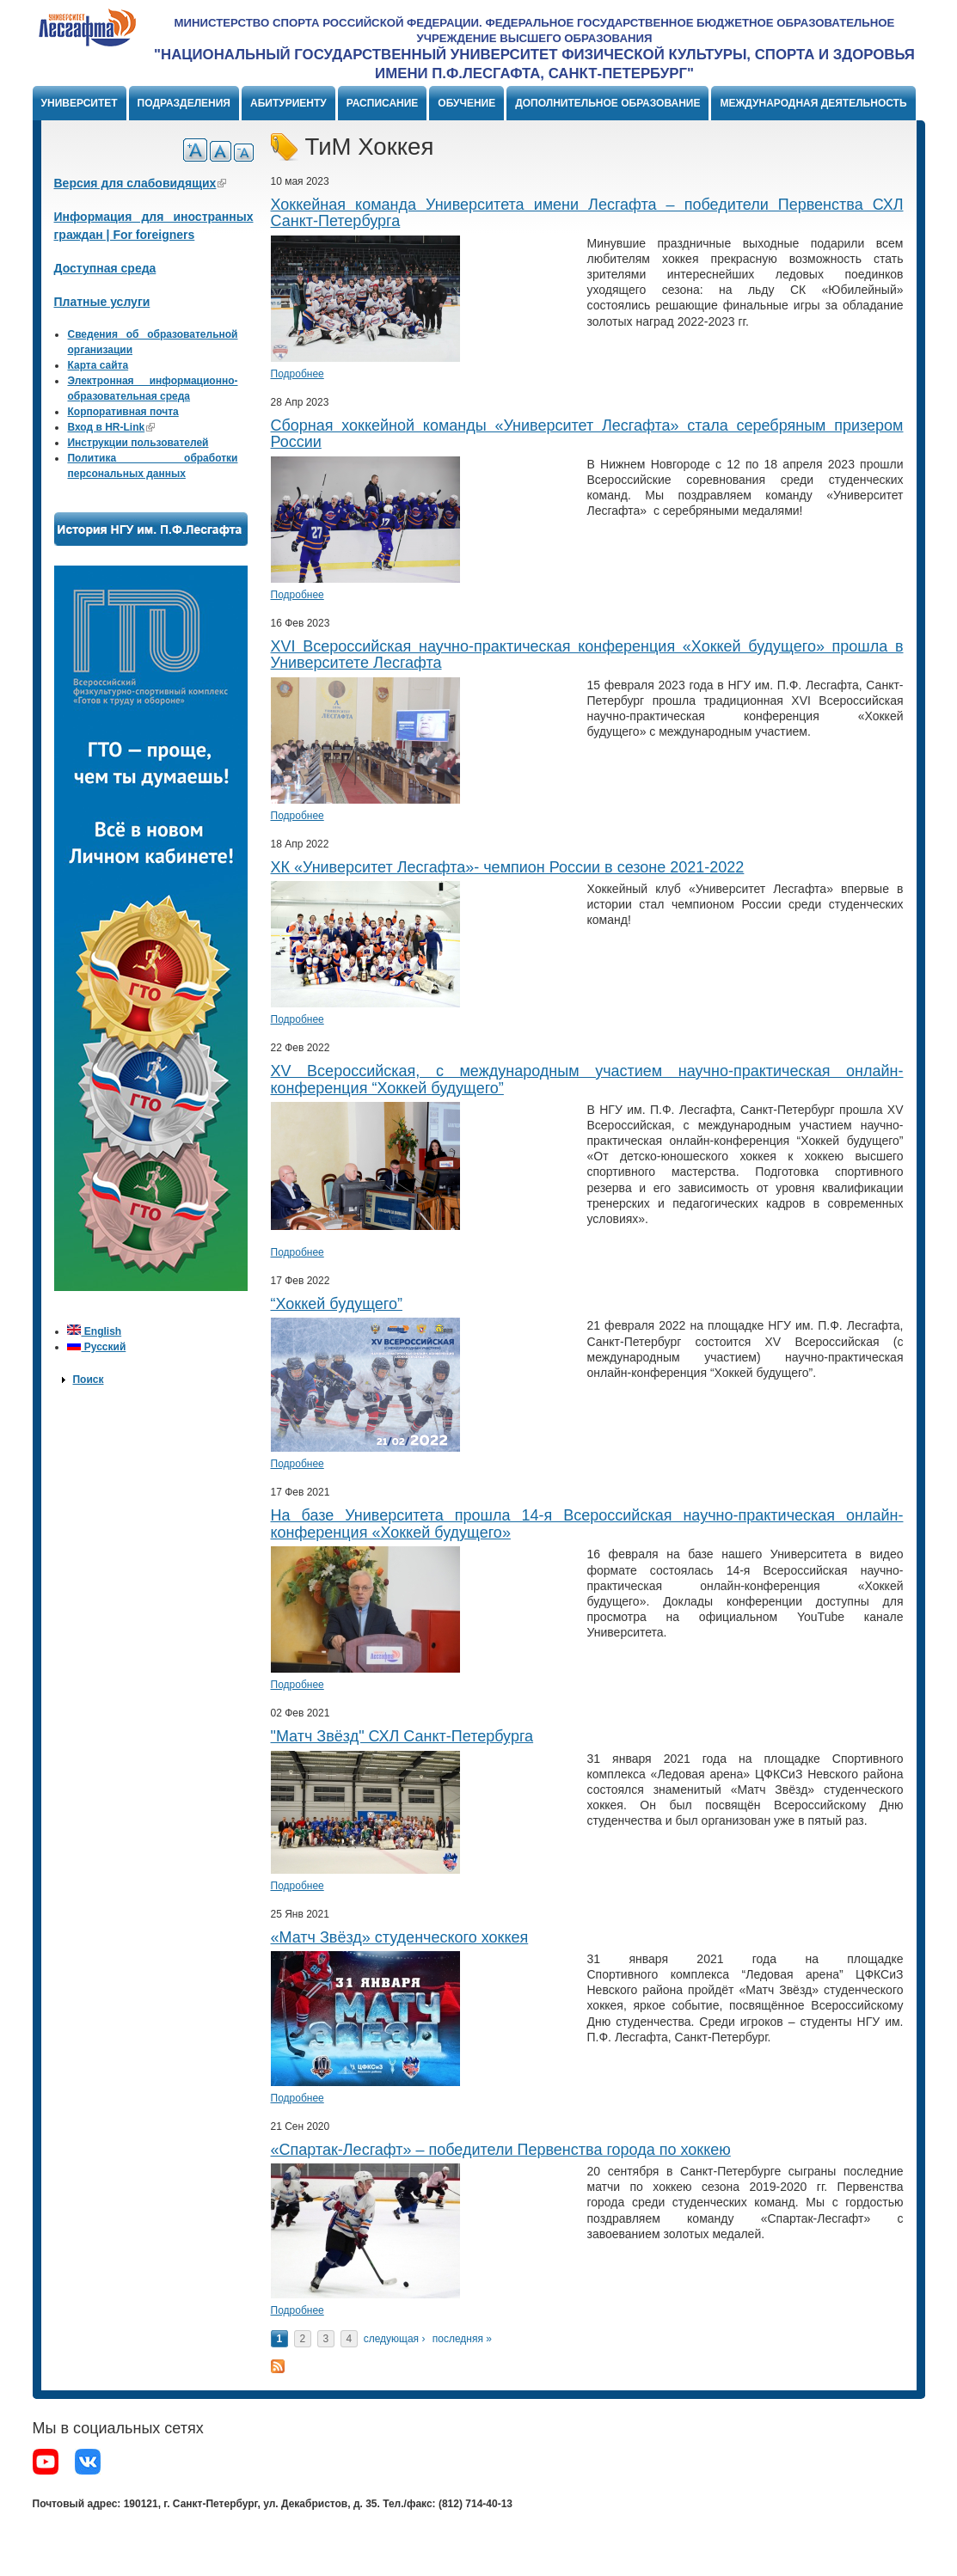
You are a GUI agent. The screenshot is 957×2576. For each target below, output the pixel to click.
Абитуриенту (288, 103)
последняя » (462, 2339)
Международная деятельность (813, 103)
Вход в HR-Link (111, 427)
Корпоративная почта (122, 412)
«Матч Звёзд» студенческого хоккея (400, 1937)
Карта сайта (97, 365)
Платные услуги (102, 302)
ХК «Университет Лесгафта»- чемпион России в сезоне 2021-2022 (508, 867)
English (94, 1331)
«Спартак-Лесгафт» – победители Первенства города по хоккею (501, 2149)
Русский (96, 1347)
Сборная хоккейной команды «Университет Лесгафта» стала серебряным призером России (587, 434)
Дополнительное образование (607, 103)
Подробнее (297, 374)
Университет (79, 103)
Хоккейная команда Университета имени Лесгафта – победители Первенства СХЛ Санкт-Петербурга (587, 213)
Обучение (466, 103)
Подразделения (184, 103)
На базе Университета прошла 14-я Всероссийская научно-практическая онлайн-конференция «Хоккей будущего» (587, 1524)
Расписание (383, 103)
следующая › (395, 2339)
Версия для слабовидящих (140, 183)
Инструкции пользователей (137, 443)
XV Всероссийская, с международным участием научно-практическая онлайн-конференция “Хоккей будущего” (587, 1079)
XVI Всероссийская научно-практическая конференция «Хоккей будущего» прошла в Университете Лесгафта (587, 655)
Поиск (87, 1380)
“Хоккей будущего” (336, 1303)
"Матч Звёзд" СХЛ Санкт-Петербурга (402, 1736)
